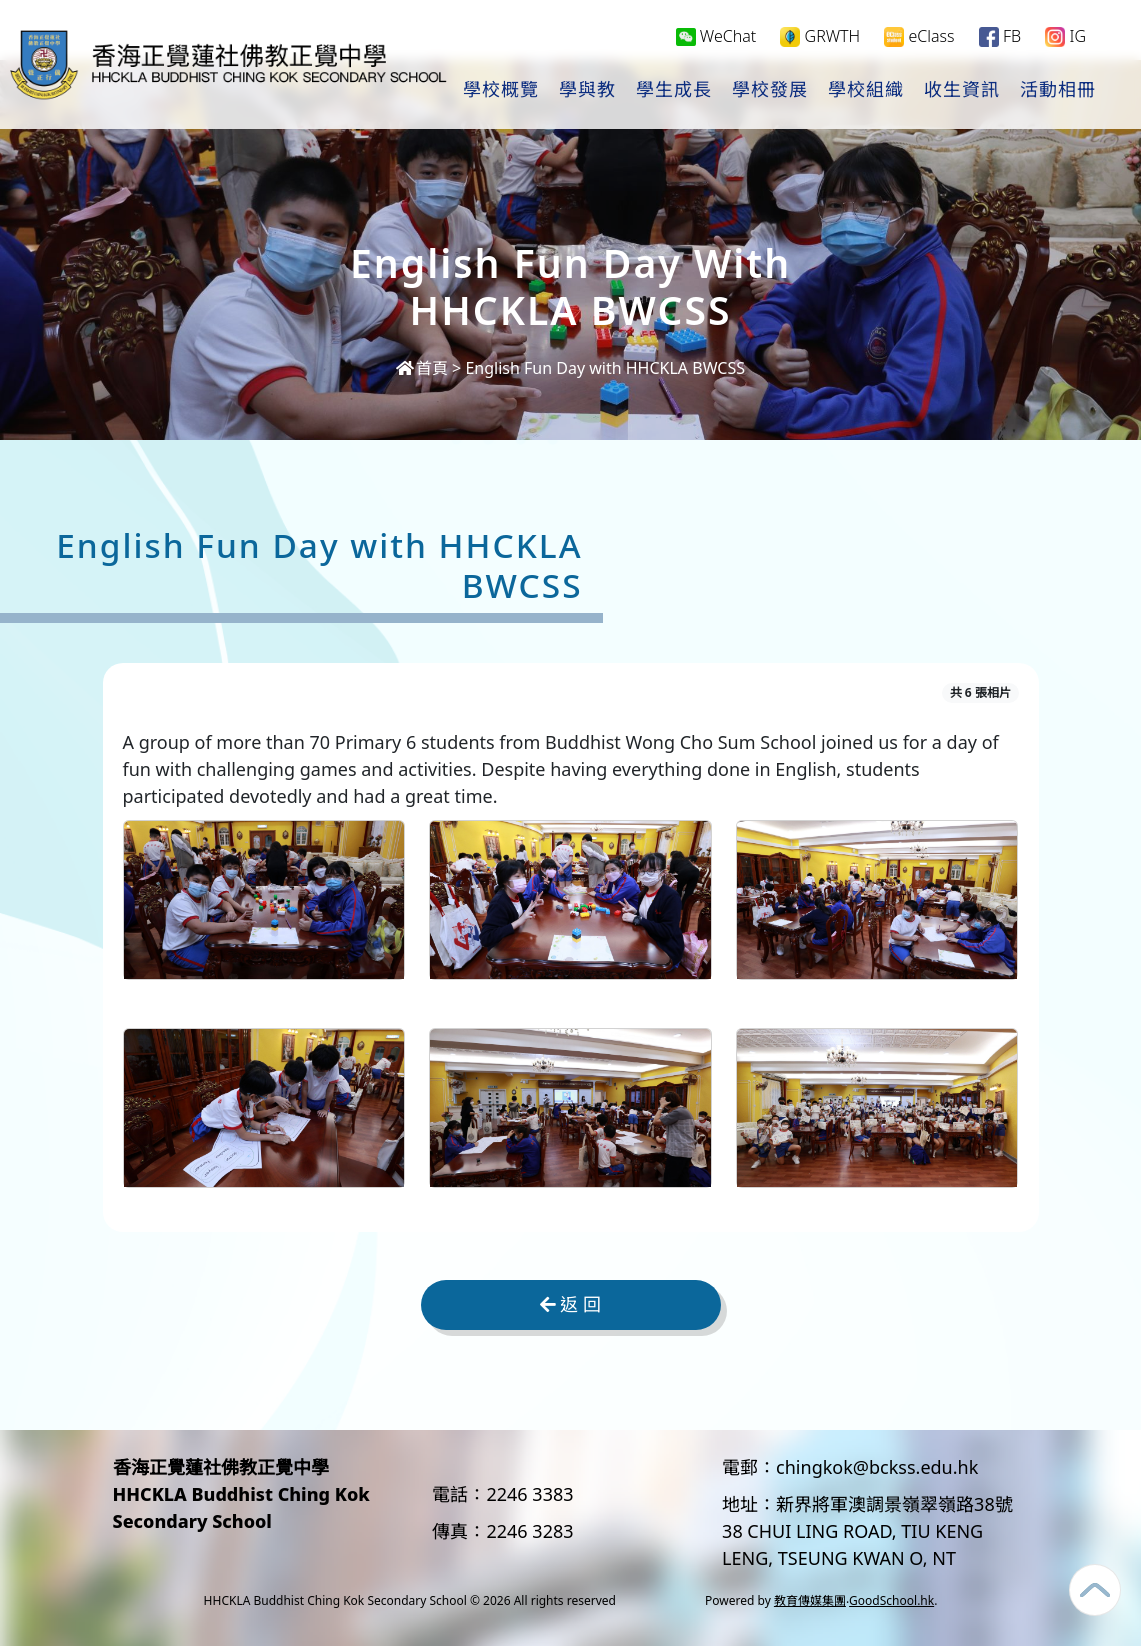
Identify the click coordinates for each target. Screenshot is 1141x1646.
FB (1000, 36)
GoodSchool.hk (891, 1600)
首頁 (422, 368)
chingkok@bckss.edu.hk (877, 1467)
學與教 (587, 91)
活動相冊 (1058, 91)
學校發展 (770, 91)
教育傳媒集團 (810, 1600)
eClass (919, 36)
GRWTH (820, 36)
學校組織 (866, 91)
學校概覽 (501, 91)
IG (1065, 36)
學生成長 (674, 91)
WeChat (716, 36)
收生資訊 (962, 91)
